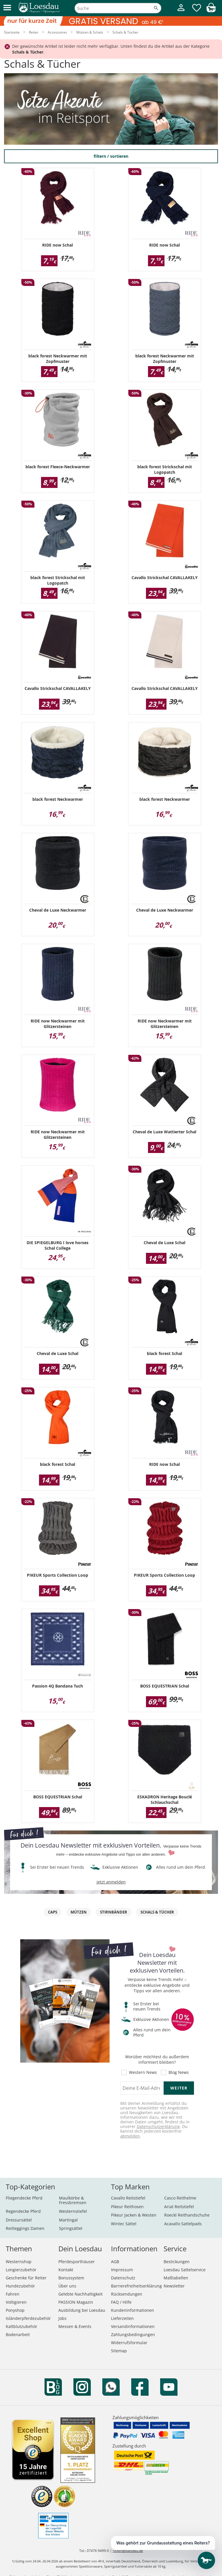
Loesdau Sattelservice (185, 2269)
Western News (143, 2072)
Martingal (68, 2220)
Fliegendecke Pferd (24, 2198)
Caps (52, 1912)
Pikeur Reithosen (127, 2206)
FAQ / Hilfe (121, 2302)
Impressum (122, 2269)
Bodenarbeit (18, 2334)
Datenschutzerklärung (158, 2126)
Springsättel (70, 2228)
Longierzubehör (21, 2269)
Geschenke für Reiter (26, 2278)
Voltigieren (16, 2302)
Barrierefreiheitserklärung (136, 2286)
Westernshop (19, 2261)
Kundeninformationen (132, 2310)
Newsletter (174, 2286)
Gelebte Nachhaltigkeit (80, 2294)
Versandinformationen (133, 2326)
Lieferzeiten (122, 2318)
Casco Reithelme (180, 2198)
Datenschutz (123, 2278)
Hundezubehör (20, 2286)
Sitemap (119, 2350)
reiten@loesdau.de (128, 2550)
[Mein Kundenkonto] (180, 11)
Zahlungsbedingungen (133, 2334)
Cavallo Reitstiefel (128, 2198)
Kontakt (65, 2269)
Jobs (62, 2318)
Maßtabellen (176, 2278)
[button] (7, 8)
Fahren (12, 2294)
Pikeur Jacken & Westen (133, 2215)
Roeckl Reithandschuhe (187, 2215)
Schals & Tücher (157, 1912)
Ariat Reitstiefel (179, 2206)
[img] (211, 10)
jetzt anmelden (111, 1882)
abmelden (130, 2136)
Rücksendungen (126, 2294)
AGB (115, 2261)
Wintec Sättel (123, 2223)
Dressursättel (19, 2220)
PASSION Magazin (75, 2302)
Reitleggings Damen (25, 2228)
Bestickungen (177, 2261)
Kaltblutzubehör (21, 2326)
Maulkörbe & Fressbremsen (72, 2200)
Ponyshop (15, 2310)
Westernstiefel (73, 2211)
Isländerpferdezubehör (28, 2318)
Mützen (79, 1912)
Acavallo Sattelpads (183, 2223)
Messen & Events (74, 2326)
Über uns (67, 2286)
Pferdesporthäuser (76, 2261)
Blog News (179, 2072)
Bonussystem (71, 2278)
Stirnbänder (113, 1912)
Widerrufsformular (129, 2342)
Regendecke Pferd (23, 2211)
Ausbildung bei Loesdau (81, 2310)
